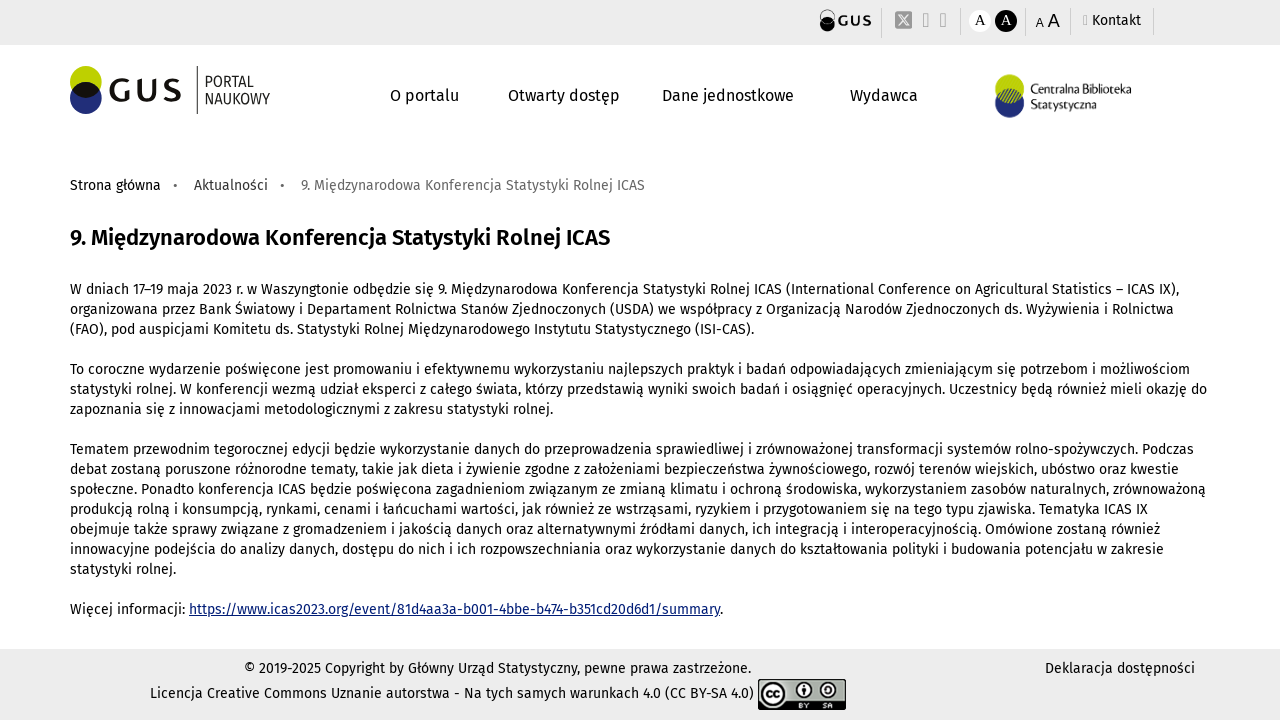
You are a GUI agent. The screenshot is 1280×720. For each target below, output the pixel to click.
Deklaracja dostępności (1120, 668)
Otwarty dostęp (564, 95)
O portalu (424, 95)
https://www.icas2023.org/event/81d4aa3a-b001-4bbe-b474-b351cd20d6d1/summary (454, 609)
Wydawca (884, 95)
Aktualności (231, 185)
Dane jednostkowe (728, 95)
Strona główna (115, 185)
